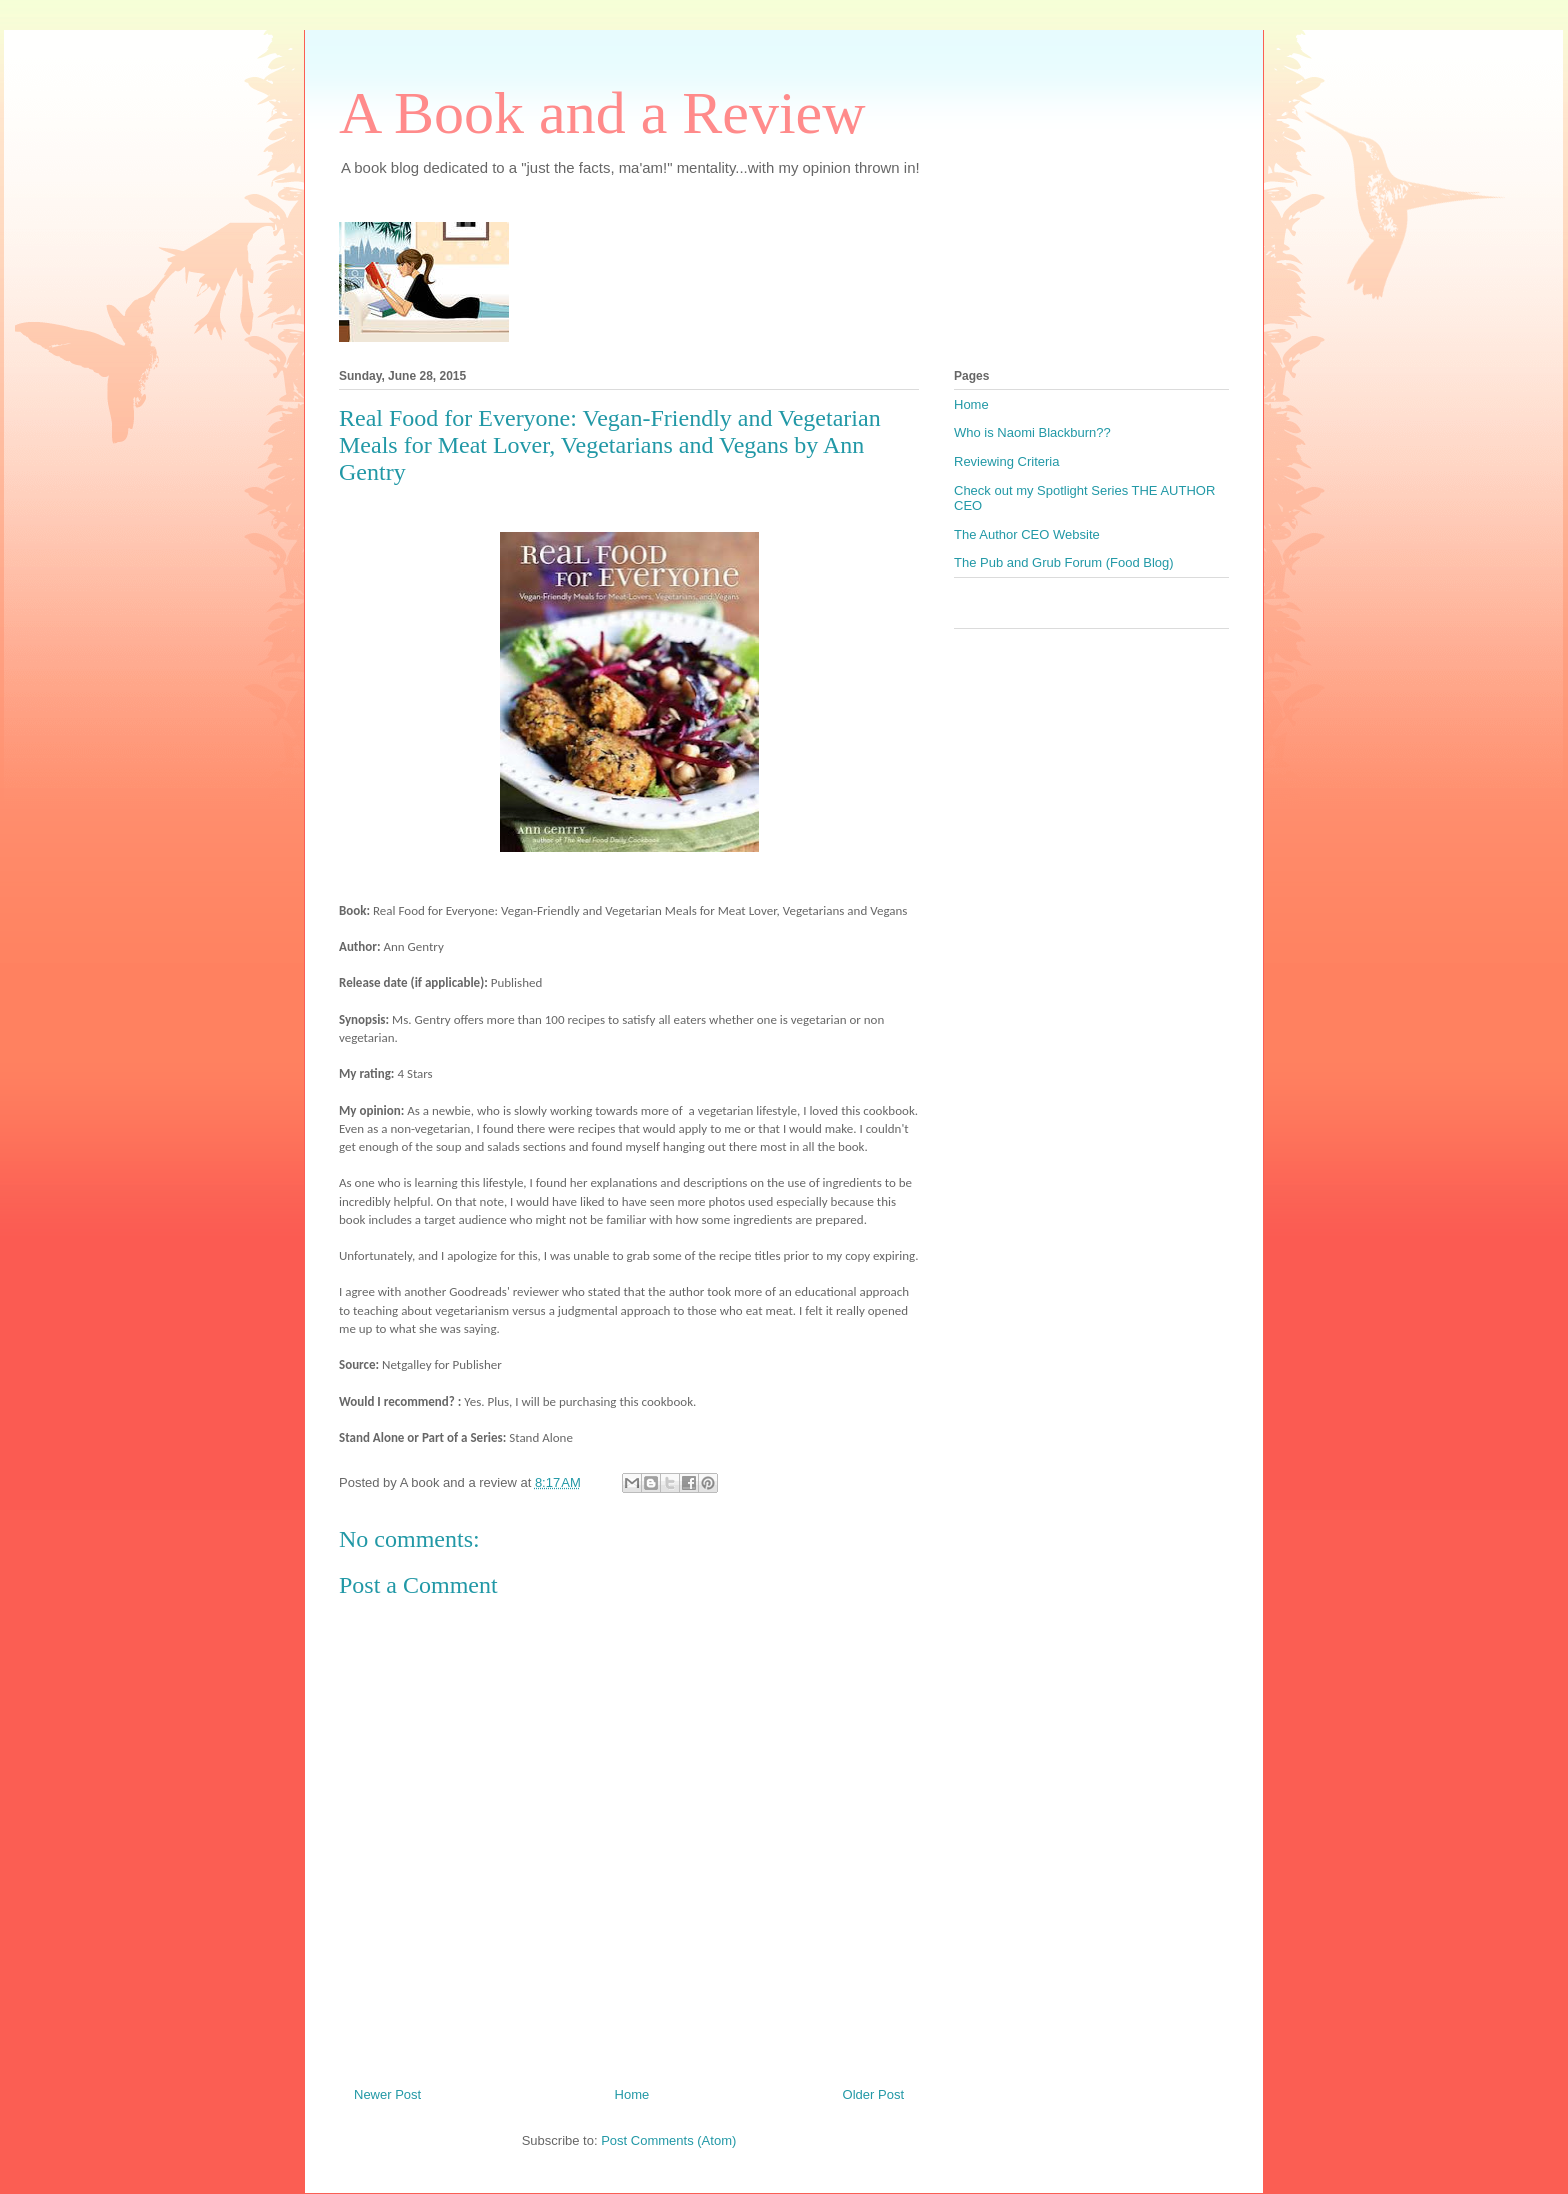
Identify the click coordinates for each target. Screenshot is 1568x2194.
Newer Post (387, 2094)
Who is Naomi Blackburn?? (1032, 432)
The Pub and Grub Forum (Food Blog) (1064, 562)
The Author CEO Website (1027, 534)
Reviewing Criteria (1006, 461)
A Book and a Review (602, 113)
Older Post (873, 2094)
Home (632, 2094)
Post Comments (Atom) (668, 2140)
